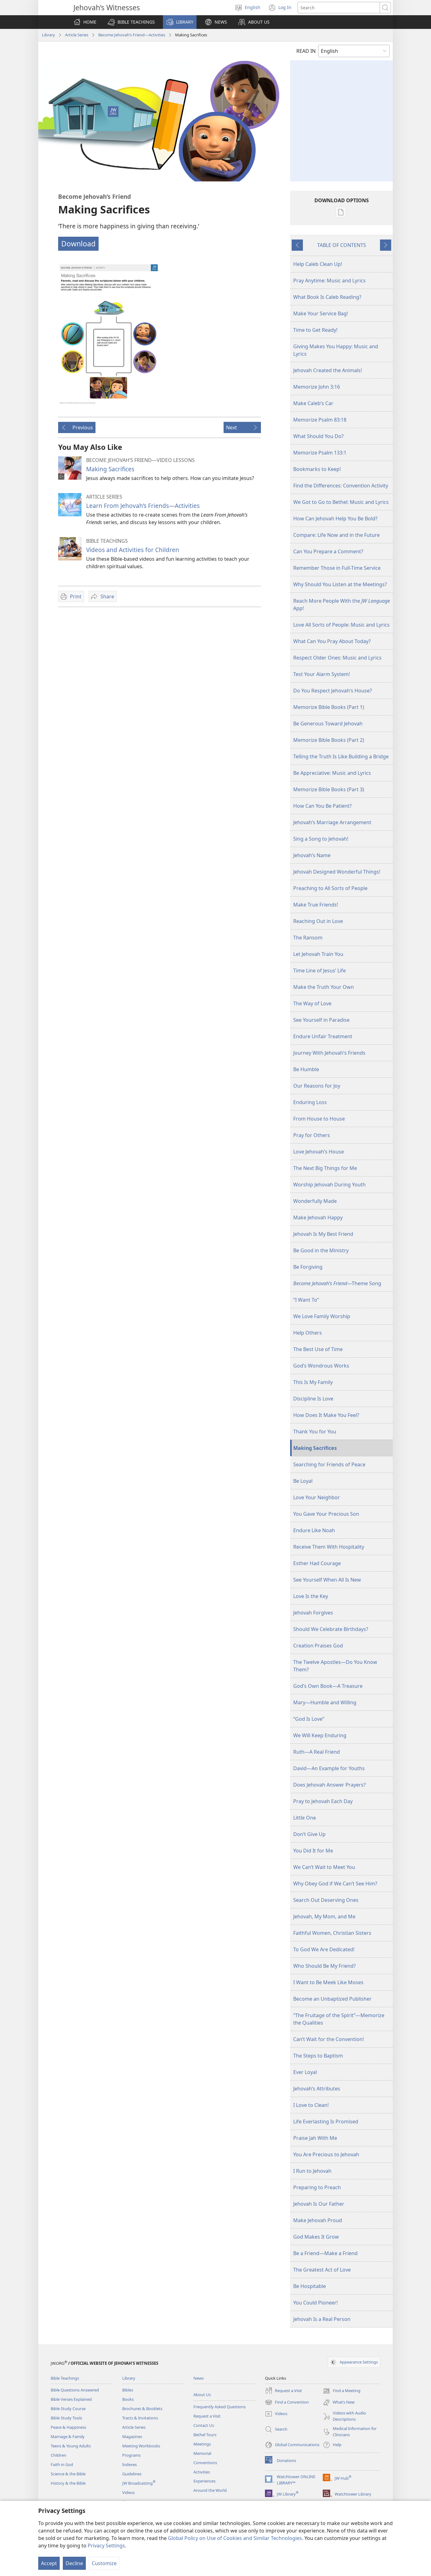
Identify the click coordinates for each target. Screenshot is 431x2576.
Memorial (202, 2453)
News (198, 2378)
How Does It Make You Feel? (326, 1415)
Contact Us (203, 2425)
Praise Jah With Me (315, 2138)
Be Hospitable (309, 2286)
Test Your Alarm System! (321, 674)
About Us (202, 2394)
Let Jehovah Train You (318, 954)
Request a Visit (206, 2416)
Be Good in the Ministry (321, 1250)
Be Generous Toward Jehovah (328, 723)
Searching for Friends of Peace (329, 1464)
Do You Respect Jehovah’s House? (332, 690)
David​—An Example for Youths (329, 1768)
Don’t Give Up (309, 1834)
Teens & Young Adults (71, 2446)
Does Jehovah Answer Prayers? (329, 1784)
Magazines (132, 2436)
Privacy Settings (106, 2545)
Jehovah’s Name (312, 855)
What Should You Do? (318, 436)
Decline (74, 2563)
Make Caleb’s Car (313, 403)
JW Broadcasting (138, 2483)
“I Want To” (306, 1299)
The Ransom (307, 937)
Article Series (76, 35)
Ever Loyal (305, 2072)
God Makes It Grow (316, 2236)
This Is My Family (313, 1382)
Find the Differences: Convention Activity (340, 485)
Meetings (202, 2444)
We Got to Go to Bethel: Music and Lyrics (341, 502)
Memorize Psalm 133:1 (319, 452)
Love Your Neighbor (316, 1497)
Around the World (210, 2490)
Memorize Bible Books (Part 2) (328, 740)
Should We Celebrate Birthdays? (330, 1629)
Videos (128, 2492)
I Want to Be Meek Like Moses (328, 1982)
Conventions (205, 2462)
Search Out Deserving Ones (326, 1900)
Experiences (204, 2481)
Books (128, 2399)
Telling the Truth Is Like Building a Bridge (341, 756)
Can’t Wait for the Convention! (328, 2039)
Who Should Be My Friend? (324, 1965)
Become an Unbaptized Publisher (332, 1998)
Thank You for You (314, 1431)
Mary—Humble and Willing (324, 1702)
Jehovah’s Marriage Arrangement (332, 822)
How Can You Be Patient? (322, 805)
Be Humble (306, 1069)
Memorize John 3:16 (316, 386)
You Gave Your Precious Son (326, 1513)
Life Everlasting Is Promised (325, 2121)
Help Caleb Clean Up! (317, 264)
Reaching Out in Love (318, 921)
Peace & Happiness (68, 2427)
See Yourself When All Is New (327, 1579)
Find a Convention (287, 2402)
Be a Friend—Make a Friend (325, 2253)
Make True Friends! (315, 904)
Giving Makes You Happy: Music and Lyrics (335, 350)
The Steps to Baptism (318, 2055)
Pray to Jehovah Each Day (323, 1801)
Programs (131, 2455)
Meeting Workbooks (141, 2446)
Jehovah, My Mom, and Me (324, 1916)
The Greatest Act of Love (322, 2269)
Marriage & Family (68, 2436)
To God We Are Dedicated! (324, 1949)
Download (78, 244)
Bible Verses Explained (71, 2399)
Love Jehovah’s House (318, 1151)
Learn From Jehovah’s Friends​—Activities (143, 505)
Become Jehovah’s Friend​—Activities (131, 35)
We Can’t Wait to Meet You (324, 1867)
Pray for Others (311, 1135)
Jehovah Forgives (313, 1612)
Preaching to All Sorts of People (330, 888)
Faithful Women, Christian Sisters (332, 1933)
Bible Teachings (65, 2378)
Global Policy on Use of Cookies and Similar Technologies (235, 2538)
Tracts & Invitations (140, 2418)
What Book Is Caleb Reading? (327, 297)
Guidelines (131, 2474)
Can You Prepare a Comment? (328, 551)
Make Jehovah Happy (318, 1217)
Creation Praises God (318, 1645)
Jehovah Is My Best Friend (323, 1234)
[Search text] (339, 7)
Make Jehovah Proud (317, 2220)
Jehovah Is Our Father (318, 2203)
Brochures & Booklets (142, 2408)
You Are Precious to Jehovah (326, 2154)
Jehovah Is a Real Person (321, 2319)
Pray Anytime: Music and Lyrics (329, 280)
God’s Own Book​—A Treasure (328, 1686)
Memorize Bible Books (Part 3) (328, 789)
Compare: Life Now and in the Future (336, 535)
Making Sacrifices (110, 469)
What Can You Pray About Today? (332, 641)
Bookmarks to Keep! (317, 469)
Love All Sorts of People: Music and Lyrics (341, 624)
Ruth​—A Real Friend (316, 1751)
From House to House (319, 1118)
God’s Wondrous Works (321, 1365)
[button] (131, 22)
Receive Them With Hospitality (328, 1546)
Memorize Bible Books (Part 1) (328, 707)
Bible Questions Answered (75, 2390)
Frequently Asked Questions (219, 2406)
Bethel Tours (204, 2434)
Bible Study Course (68, 2408)
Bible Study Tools (66, 2418)
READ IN (306, 51)
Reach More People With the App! (341, 604)
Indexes (129, 2464)
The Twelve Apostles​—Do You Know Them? (335, 1666)
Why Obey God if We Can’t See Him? (335, 1883)
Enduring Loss (310, 1102)
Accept (49, 2563)
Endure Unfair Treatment (322, 1036)
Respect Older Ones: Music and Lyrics (337, 657)
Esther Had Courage (317, 1563)
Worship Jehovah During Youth (329, 1184)
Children (58, 2455)
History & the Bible (68, 2483)
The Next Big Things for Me (325, 1168)
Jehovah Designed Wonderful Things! (336, 871)
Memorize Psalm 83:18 (319, 419)
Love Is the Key (310, 1596)
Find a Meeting (341, 2391)
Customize (104, 2563)
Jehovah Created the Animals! (327, 370)
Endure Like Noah (314, 1530)
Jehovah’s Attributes (316, 2088)
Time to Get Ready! (315, 330)
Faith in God (62, 2464)
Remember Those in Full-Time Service (337, 567)
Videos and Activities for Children (132, 550)
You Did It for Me (313, 1850)
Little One (304, 1817)
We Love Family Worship (321, 1316)
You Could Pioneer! (315, 2302)
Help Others (307, 1332)
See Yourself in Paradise (321, 1019)
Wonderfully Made (315, 1201)
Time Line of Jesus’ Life (319, 970)
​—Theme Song (337, 1283)
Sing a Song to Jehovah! (320, 838)
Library (48, 35)
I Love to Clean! (311, 2105)
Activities (201, 2472)
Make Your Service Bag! (320, 313)
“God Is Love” (308, 1718)
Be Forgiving (307, 1266)
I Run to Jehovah (312, 2170)
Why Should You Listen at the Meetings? (340, 584)
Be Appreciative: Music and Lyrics (332, 773)
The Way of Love (312, 1003)
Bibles (127, 2390)
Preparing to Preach (317, 2187)
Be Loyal (303, 1481)
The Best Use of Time (318, 1349)
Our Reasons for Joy (316, 1085)
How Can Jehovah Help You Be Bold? (335, 518)
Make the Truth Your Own (323, 987)
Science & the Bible (68, 2474)
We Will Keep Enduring (319, 1735)
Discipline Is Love (313, 1398)
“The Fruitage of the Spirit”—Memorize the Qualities (338, 2019)
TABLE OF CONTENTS (341, 245)
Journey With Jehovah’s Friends (329, 1052)
